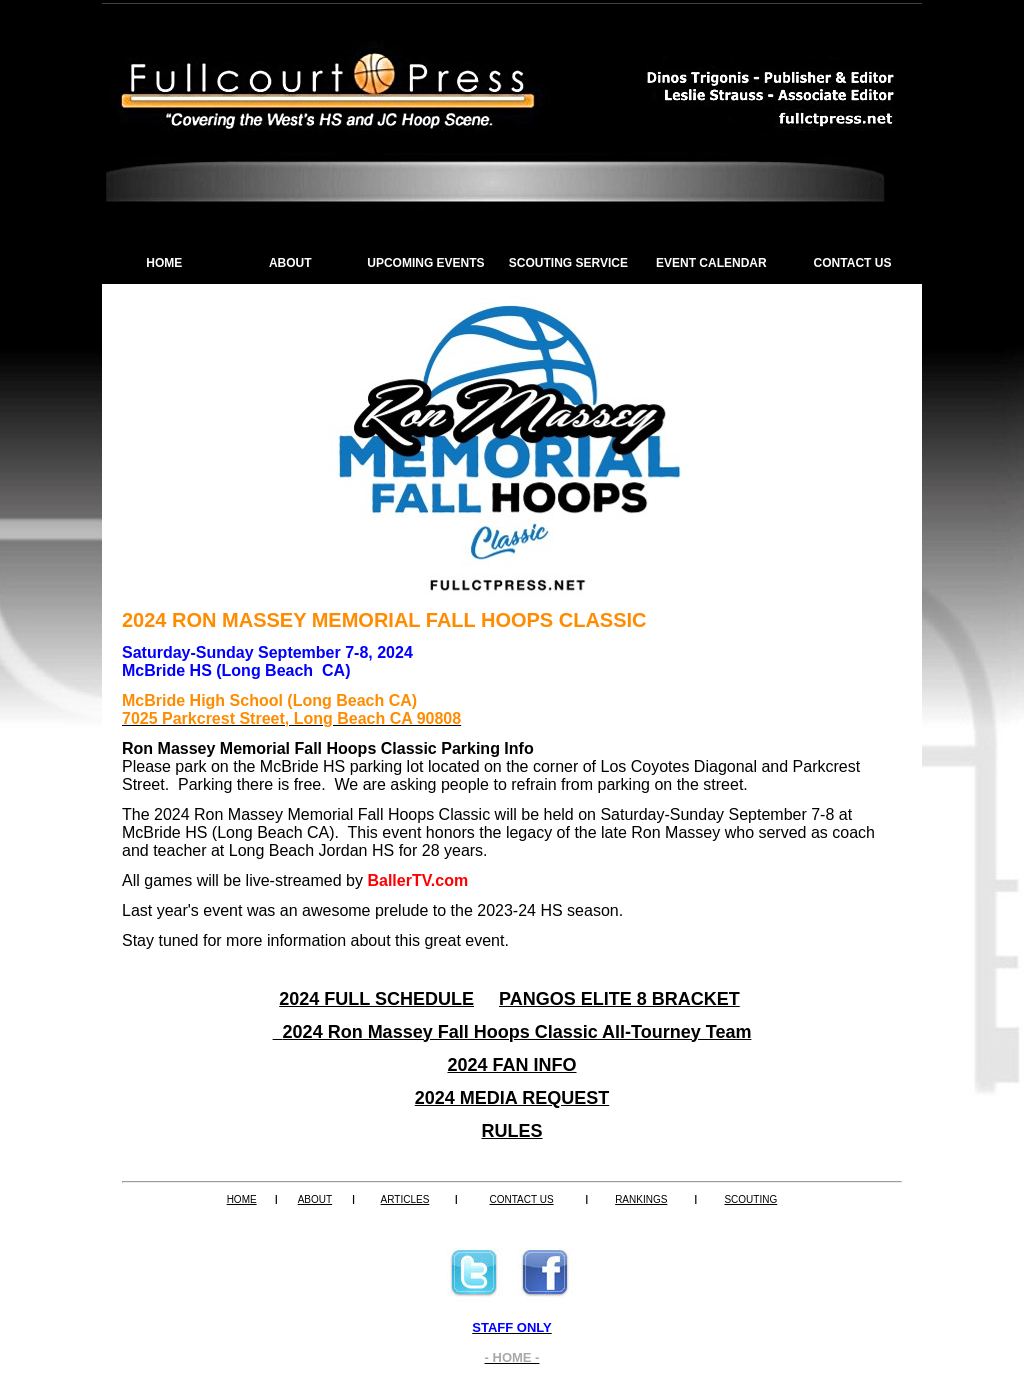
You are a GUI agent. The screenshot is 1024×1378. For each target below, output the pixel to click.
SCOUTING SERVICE (568, 263)
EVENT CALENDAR (711, 263)
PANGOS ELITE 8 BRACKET (619, 999)
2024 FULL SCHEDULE (376, 999)
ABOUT (290, 263)
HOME (164, 263)
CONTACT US (853, 263)
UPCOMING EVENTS (425, 263)
